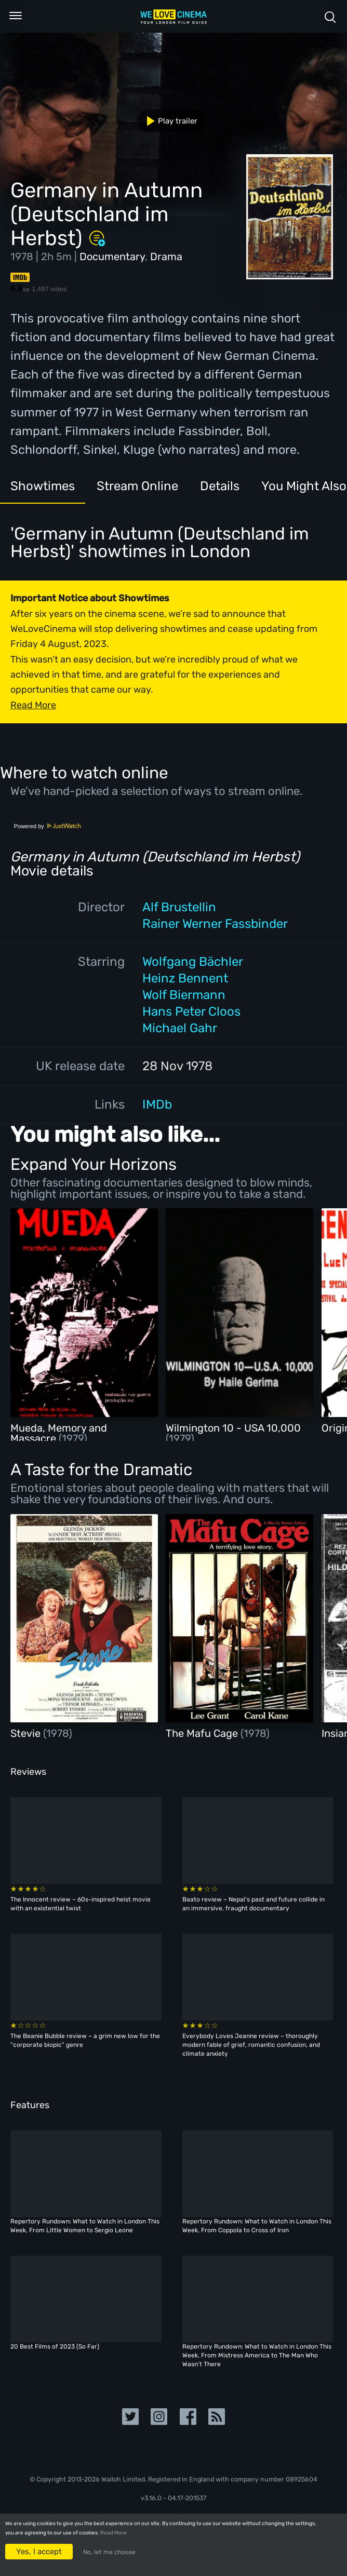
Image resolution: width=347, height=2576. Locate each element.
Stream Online (137, 486)
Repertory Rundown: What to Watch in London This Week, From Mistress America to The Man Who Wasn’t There (256, 2355)
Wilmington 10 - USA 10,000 (233, 1428)
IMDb (157, 1104)
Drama (166, 256)
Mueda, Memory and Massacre (58, 1433)
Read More (113, 2533)
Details (219, 486)
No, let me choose (109, 2552)
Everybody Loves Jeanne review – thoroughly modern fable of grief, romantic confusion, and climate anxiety (251, 2044)
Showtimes (42, 486)
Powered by (48, 826)
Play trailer (168, 121)
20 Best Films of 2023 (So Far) (54, 2346)
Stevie (26, 1733)
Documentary (112, 256)
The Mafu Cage (203, 1733)
